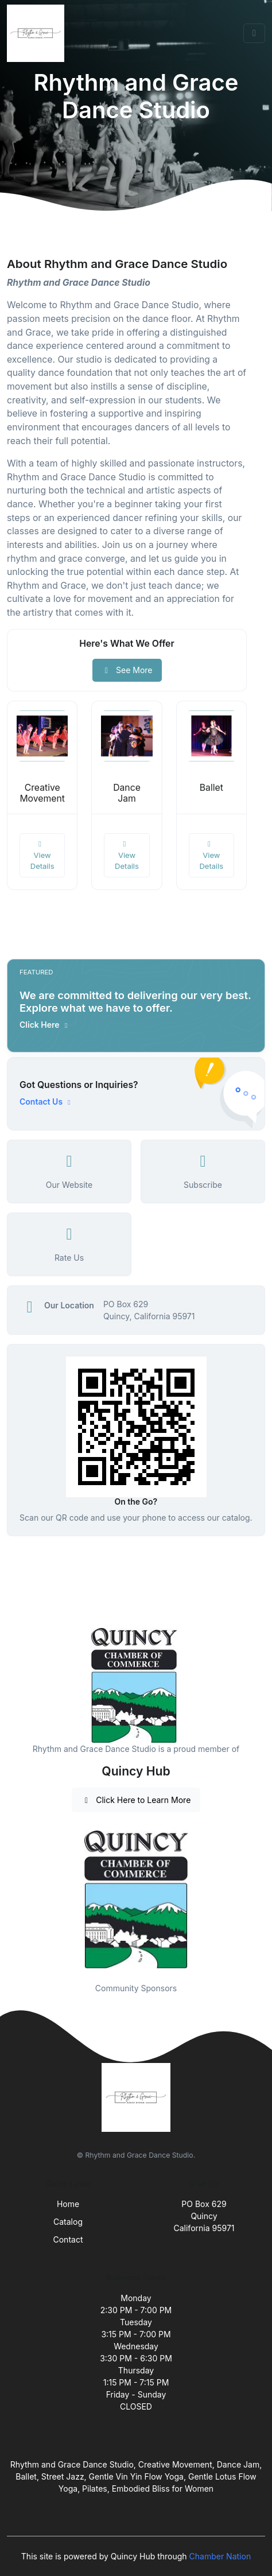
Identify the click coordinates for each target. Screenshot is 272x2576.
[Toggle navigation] (254, 33)
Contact (68, 2239)
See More (127, 670)
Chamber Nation (220, 2556)
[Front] (38, 33)
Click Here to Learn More (136, 1800)
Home (68, 2204)
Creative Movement (42, 793)
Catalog (68, 2222)
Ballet (211, 787)
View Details (42, 855)
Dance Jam (127, 793)
